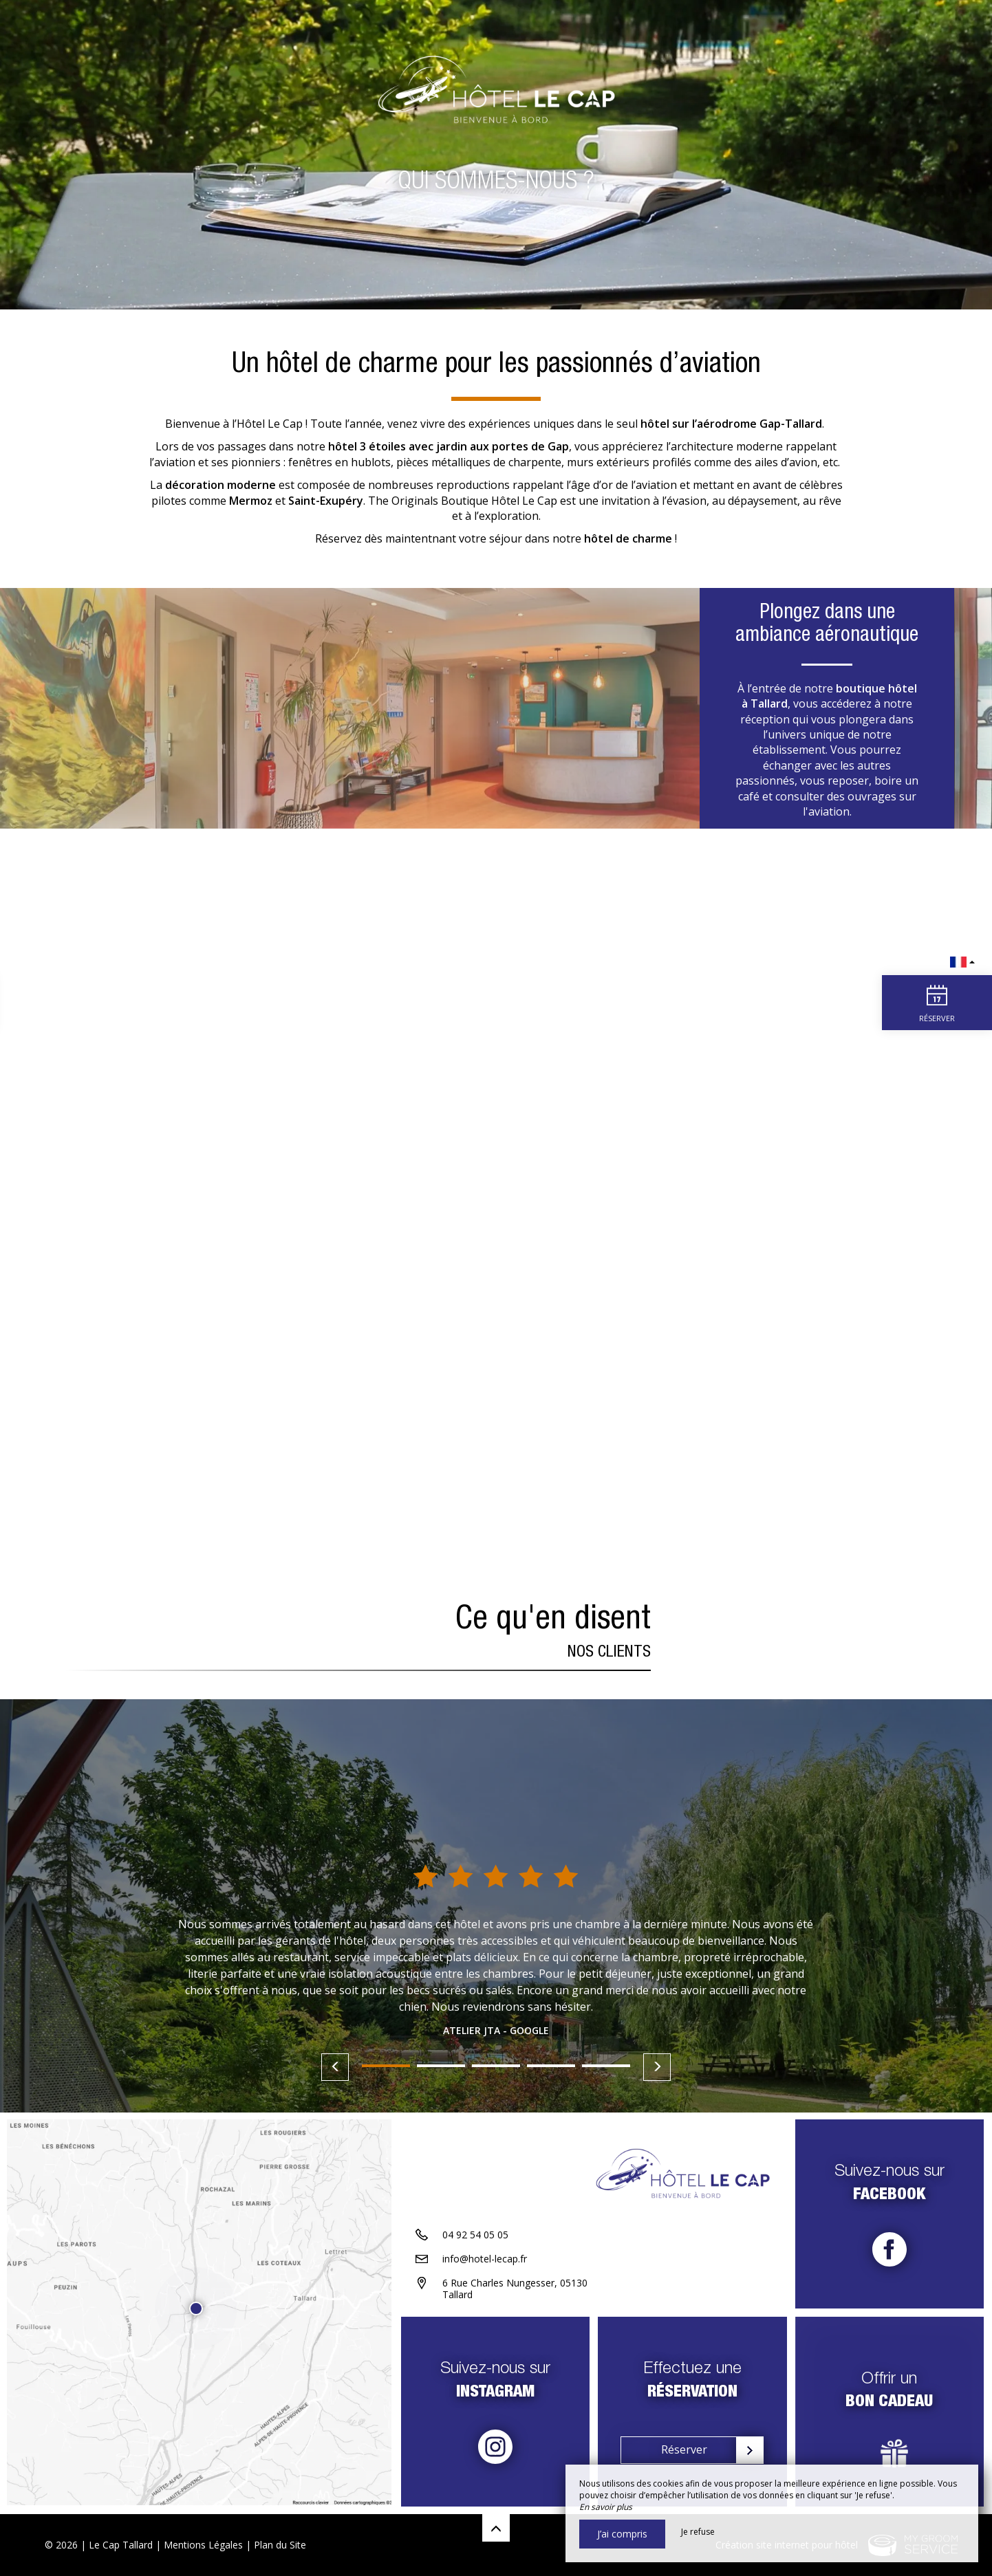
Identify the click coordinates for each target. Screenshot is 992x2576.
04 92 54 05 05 (475, 2235)
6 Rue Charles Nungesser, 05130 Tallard (514, 2290)
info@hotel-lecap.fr (484, 2260)
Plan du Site (280, 2544)
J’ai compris (622, 2533)
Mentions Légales (203, 2544)
